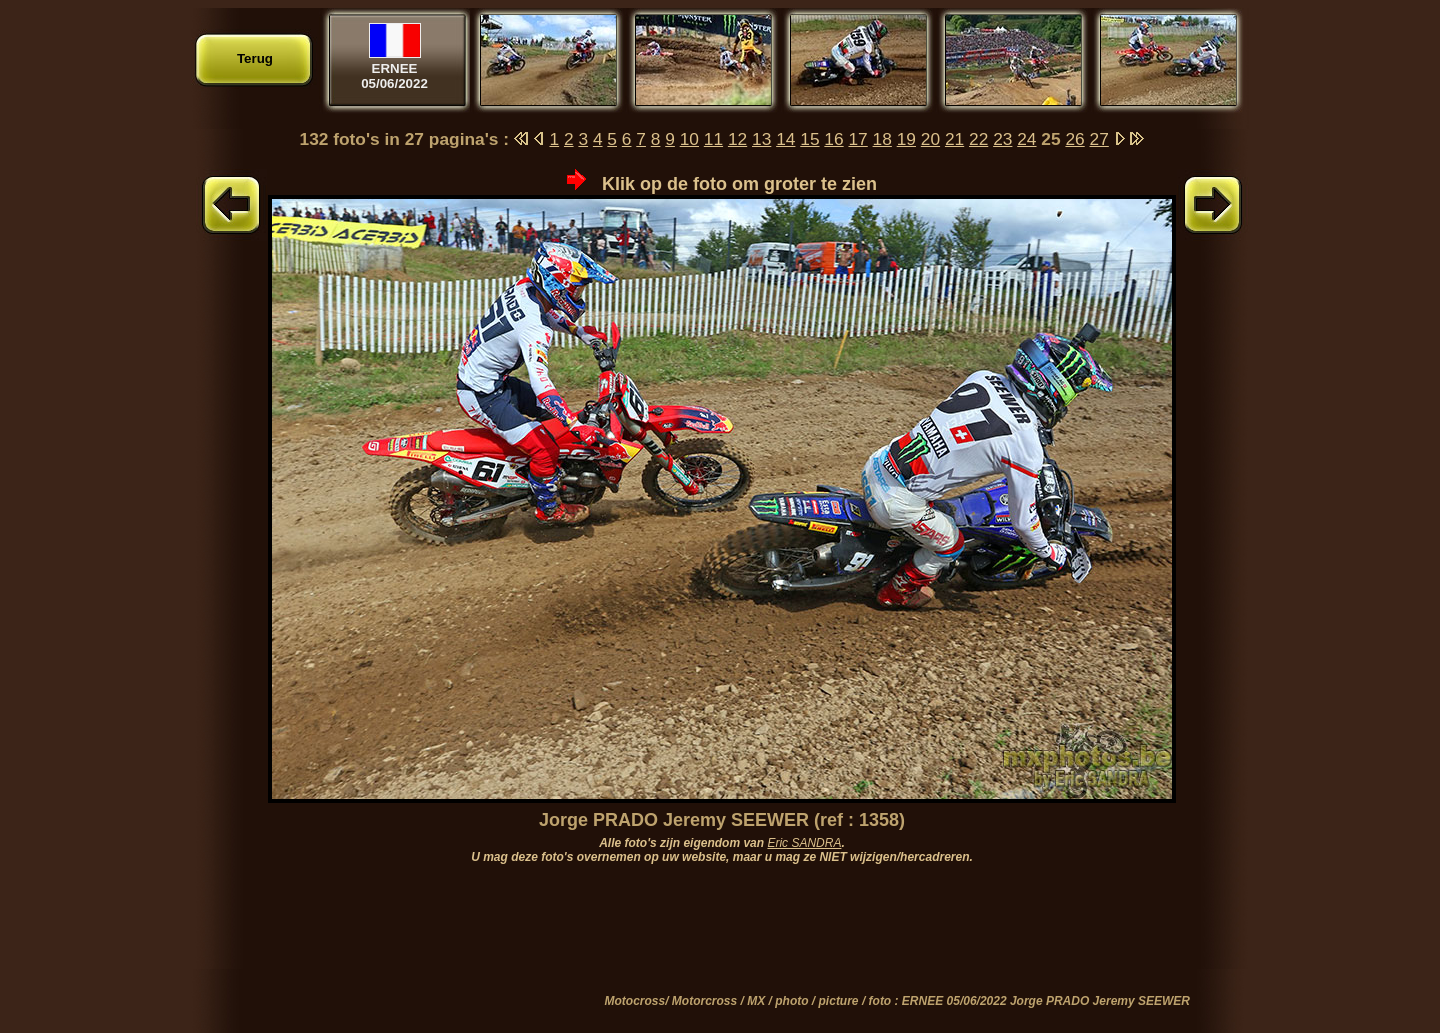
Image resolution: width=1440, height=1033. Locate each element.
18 (882, 139)
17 (857, 139)
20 (930, 139)
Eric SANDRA (804, 843)
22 (978, 139)
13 (761, 139)
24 (1026, 139)
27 (1099, 139)
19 (906, 139)
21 (954, 139)
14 (785, 139)
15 (809, 139)
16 (833, 139)
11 (713, 139)
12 (737, 139)
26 (1074, 139)
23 (1002, 139)
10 (689, 139)
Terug (255, 58)
